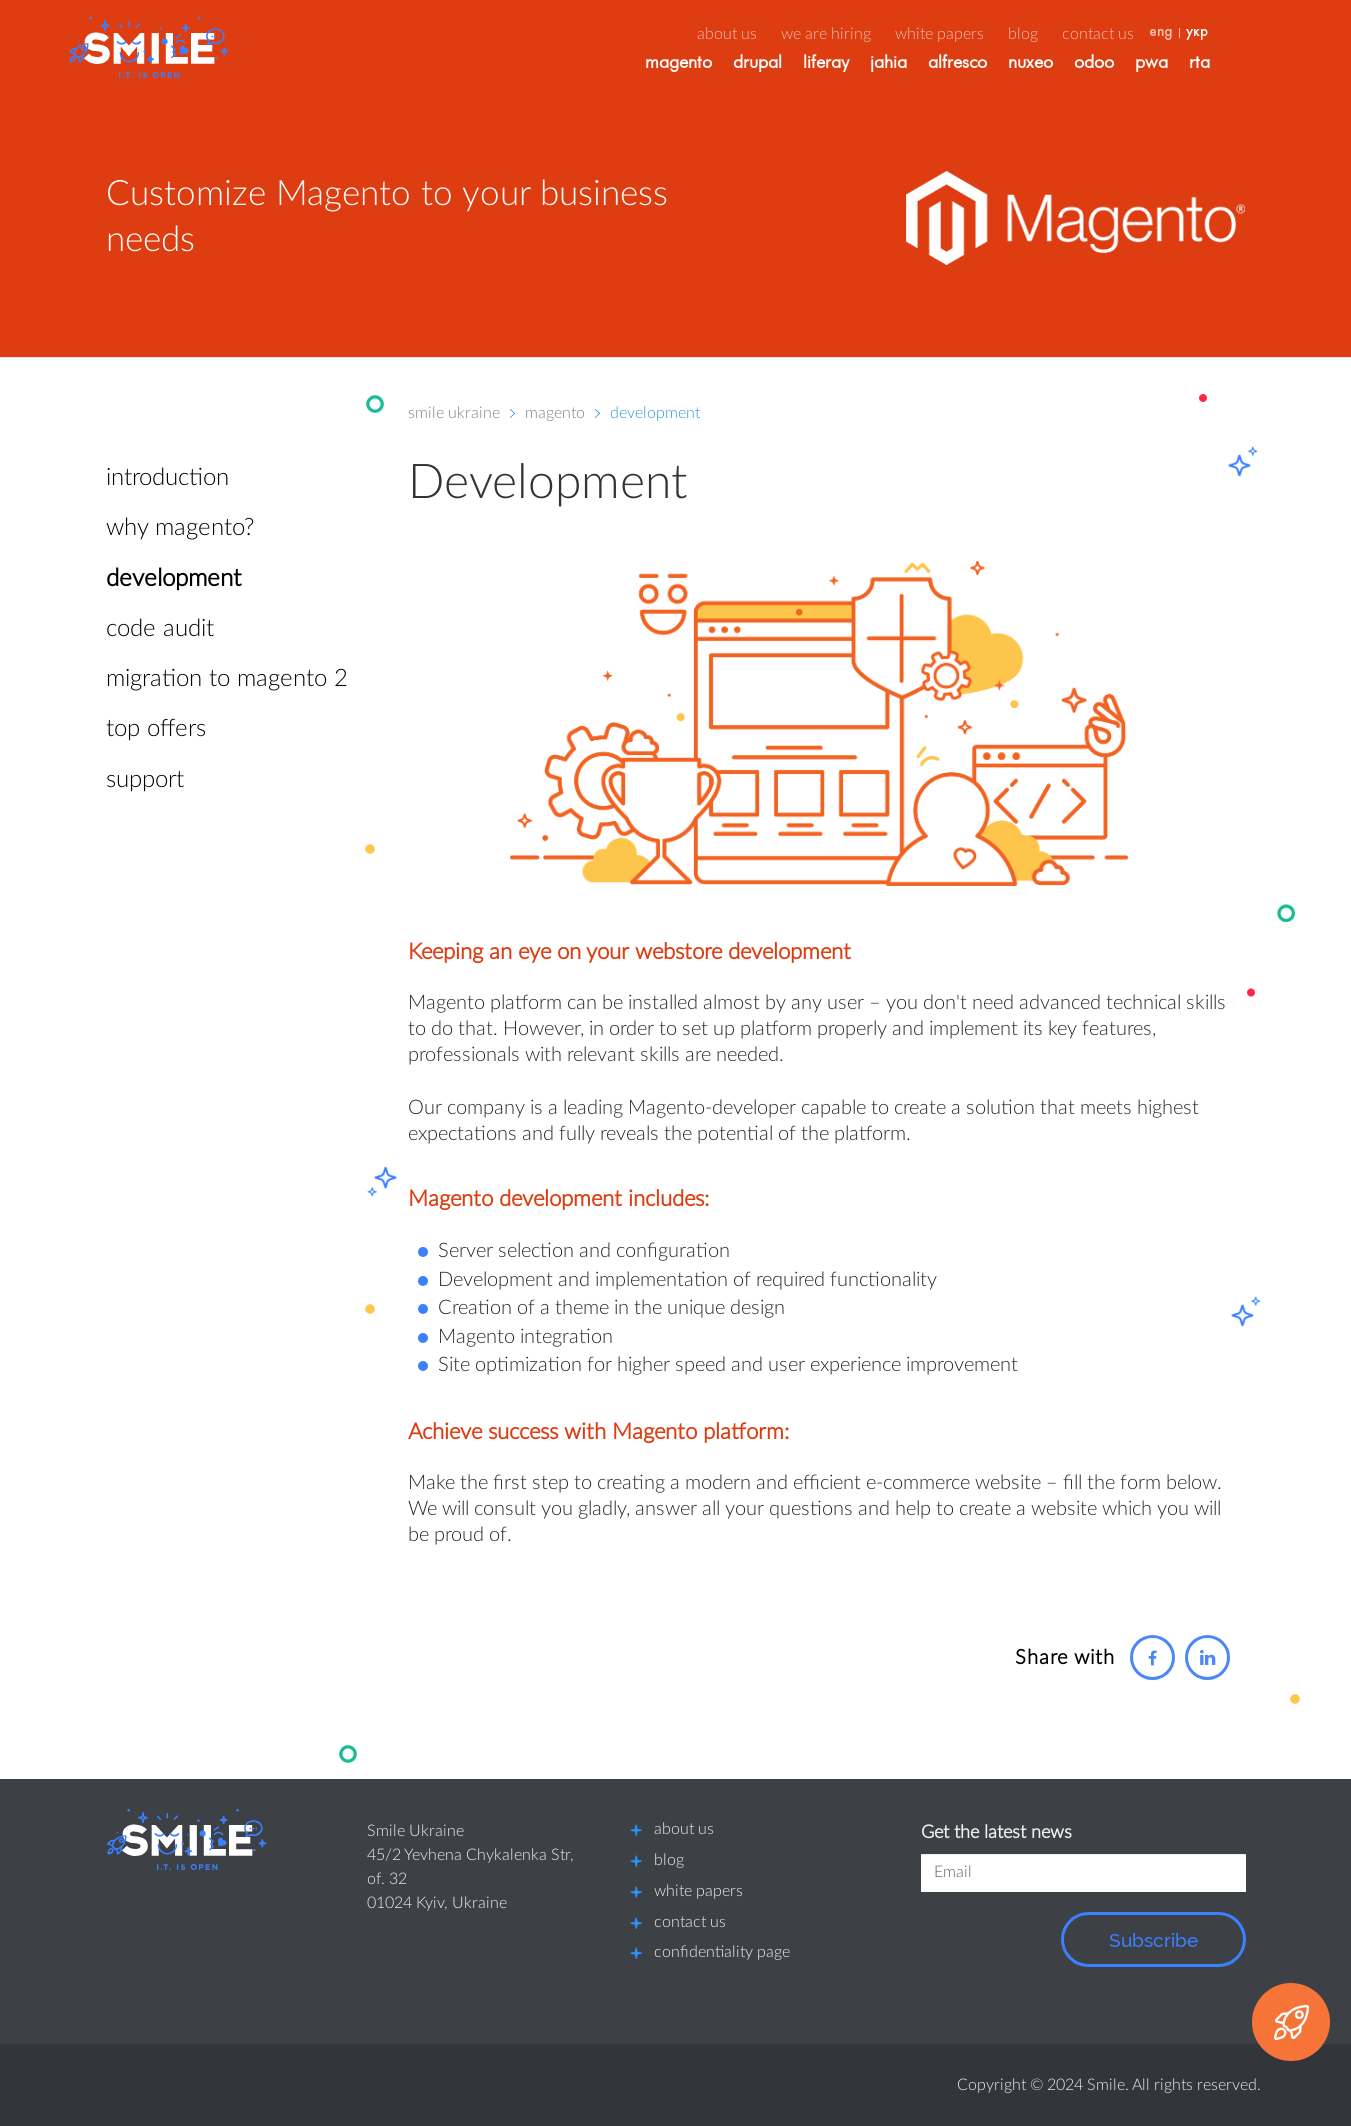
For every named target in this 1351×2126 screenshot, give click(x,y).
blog (669, 1860)
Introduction (167, 478)
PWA (1189, 64)
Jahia (926, 64)
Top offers (156, 729)
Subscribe (1153, 1940)
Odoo (1132, 64)
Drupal (795, 64)
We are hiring (864, 34)
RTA (1237, 64)
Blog (1061, 34)
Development (173, 579)
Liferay (864, 64)
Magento (716, 64)
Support (145, 780)
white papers (698, 1891)
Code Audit (160, 629)
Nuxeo (1068, 64)
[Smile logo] (186, 1839)
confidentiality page (722, 1952)
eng (1198, 33)
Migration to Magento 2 (227, 679)
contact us (690, 1922)
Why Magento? (180, 528)
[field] (1083, 1873)
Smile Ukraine (454, 413)
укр (1235, 33)
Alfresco (995, 64)
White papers (977, 34)
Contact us (1136, 34)
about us (765, 34)
